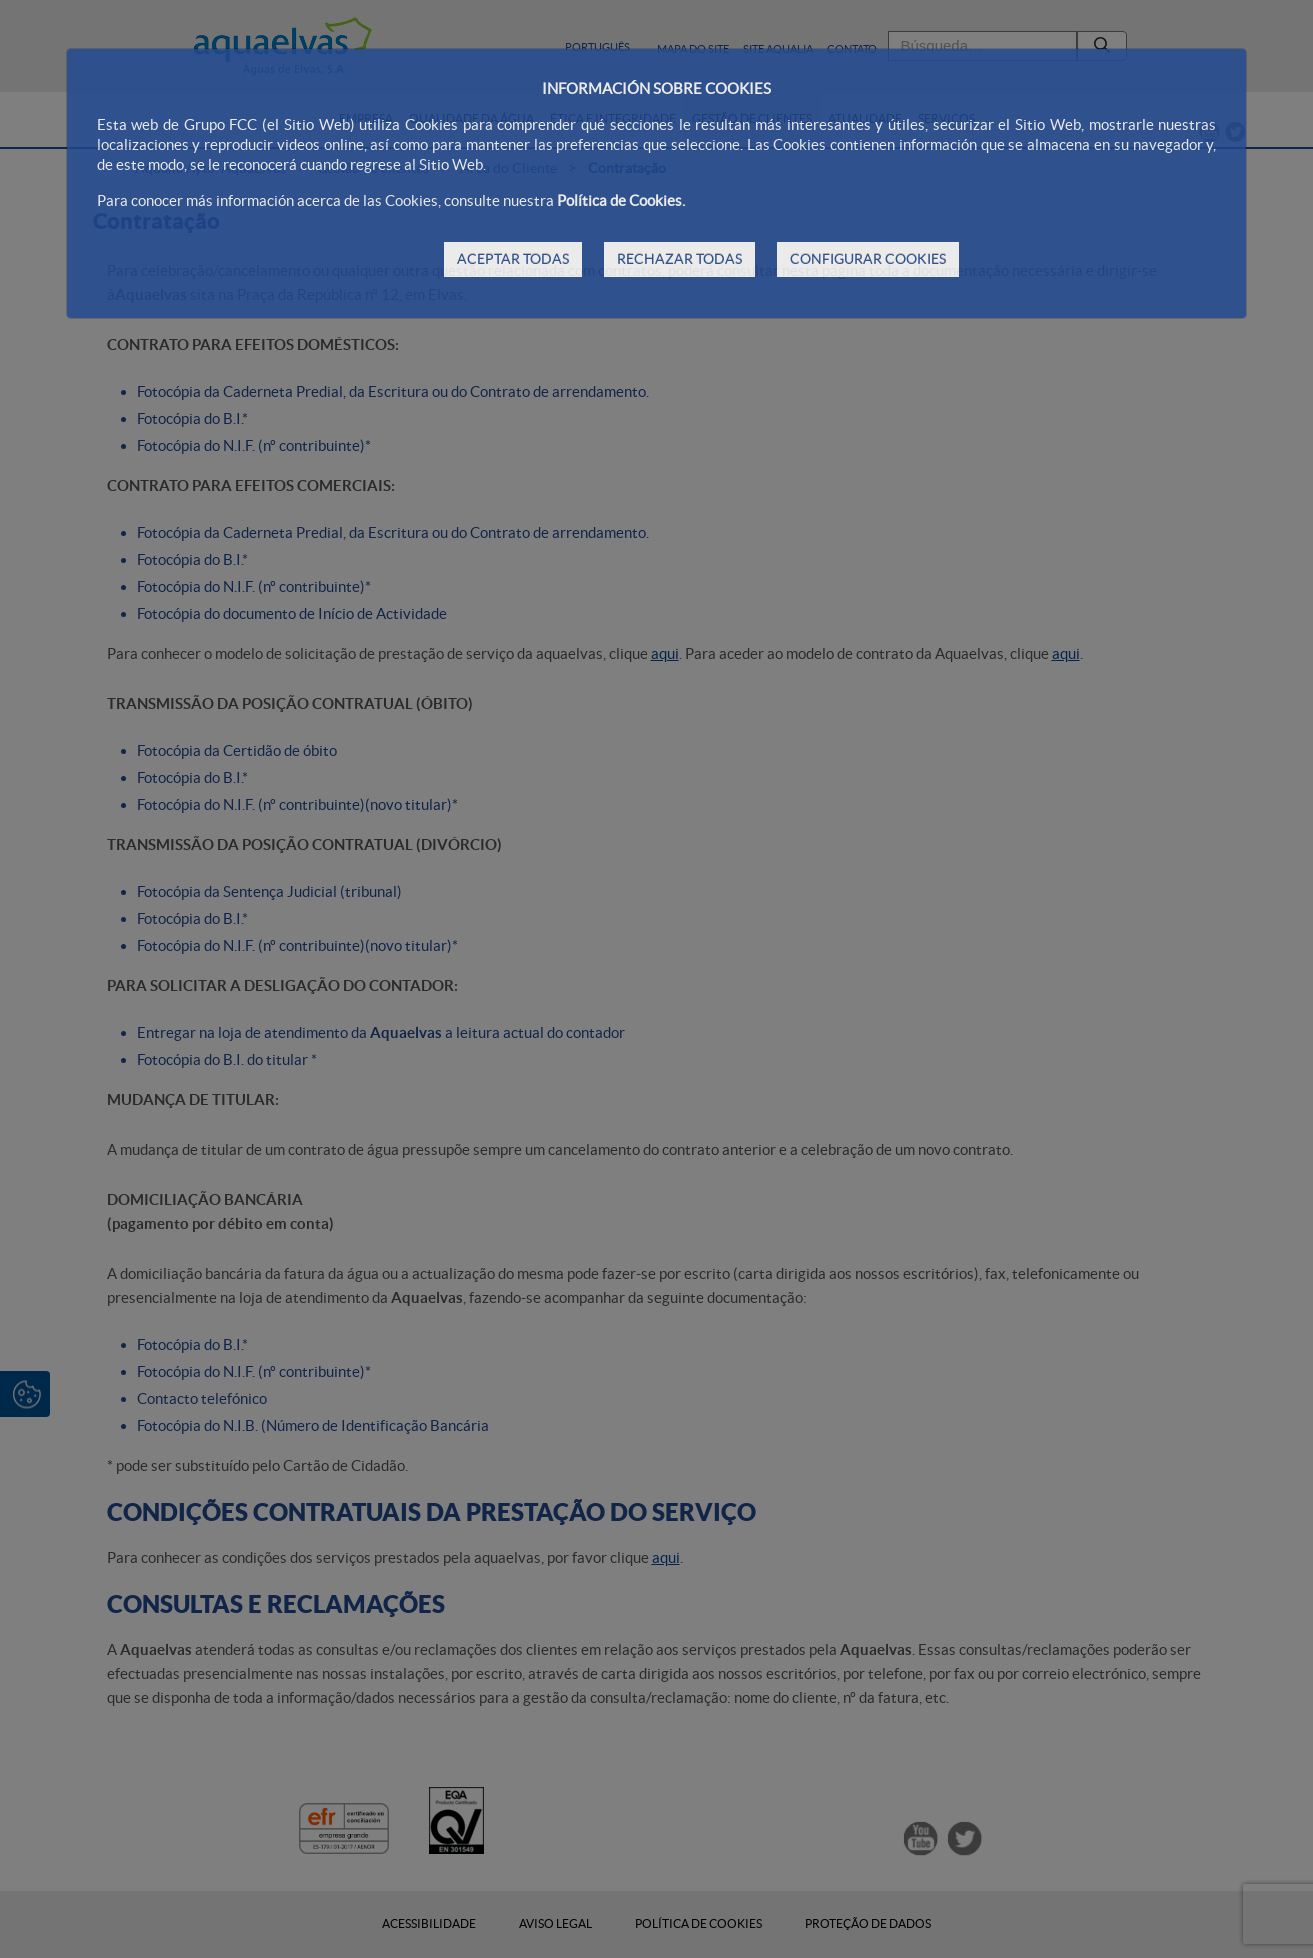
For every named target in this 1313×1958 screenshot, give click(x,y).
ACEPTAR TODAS (513, 259)
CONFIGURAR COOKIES (868, 259)
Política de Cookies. (621, 200)
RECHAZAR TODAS (679, 259)
